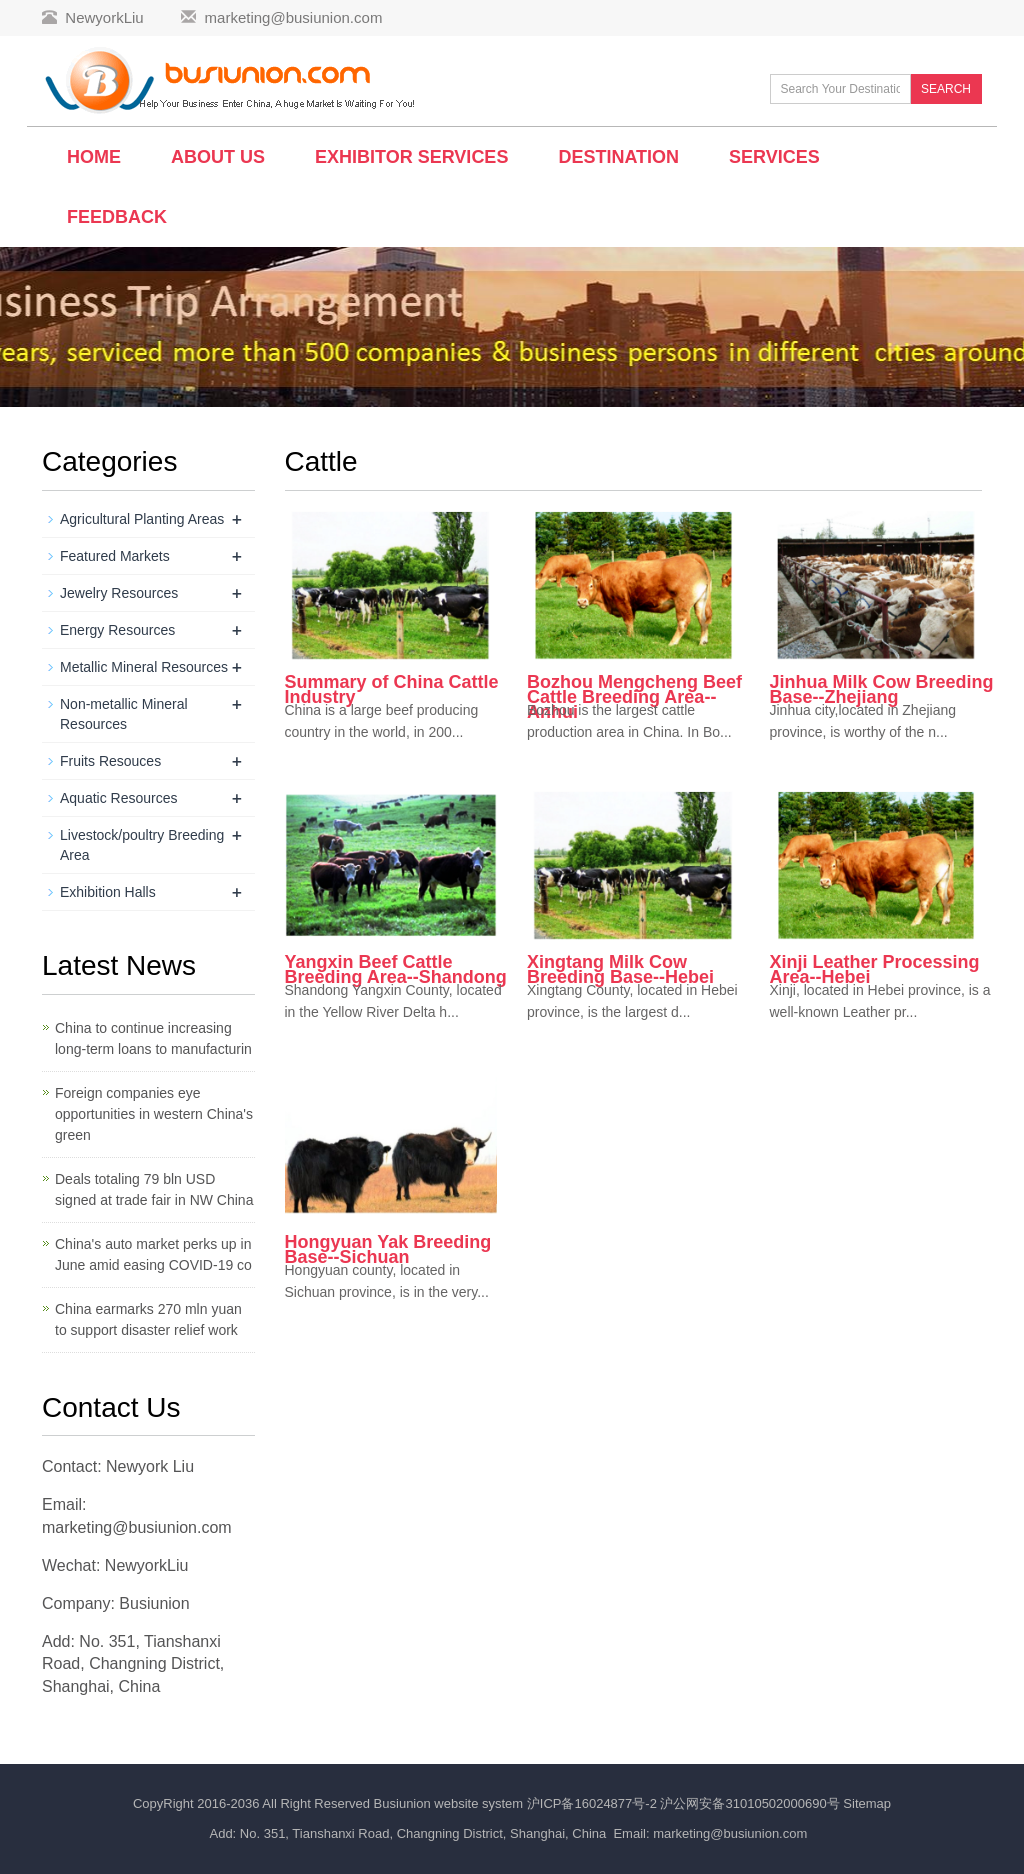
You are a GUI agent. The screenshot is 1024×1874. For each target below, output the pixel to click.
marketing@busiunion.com (294, 17)
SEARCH (946, 89)
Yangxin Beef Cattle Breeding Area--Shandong (396, 969)
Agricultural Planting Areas (142, 519)
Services (774, 157)
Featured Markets (115, 556)
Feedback (117, 217)
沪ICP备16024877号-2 (594, 1803)
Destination (618, 157)
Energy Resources (117, 630)
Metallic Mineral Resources (144, 667)
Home (94, 157)
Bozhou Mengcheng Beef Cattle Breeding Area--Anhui (634, 697)
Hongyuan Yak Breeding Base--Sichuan (388, 1249)
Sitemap (867, 1803)
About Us (218, 157)
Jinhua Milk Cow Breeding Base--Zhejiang (882, 689)
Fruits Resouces (110, 761)
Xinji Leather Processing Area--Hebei (875, 969)
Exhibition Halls (108, 892)
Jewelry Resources (119, 593)
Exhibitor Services (411, 157)
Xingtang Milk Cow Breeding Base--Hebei (620, 969)
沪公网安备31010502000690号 (751, 1803)
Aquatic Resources (119, 798)
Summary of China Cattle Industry (392, 689)
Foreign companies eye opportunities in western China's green (154, 1114)
